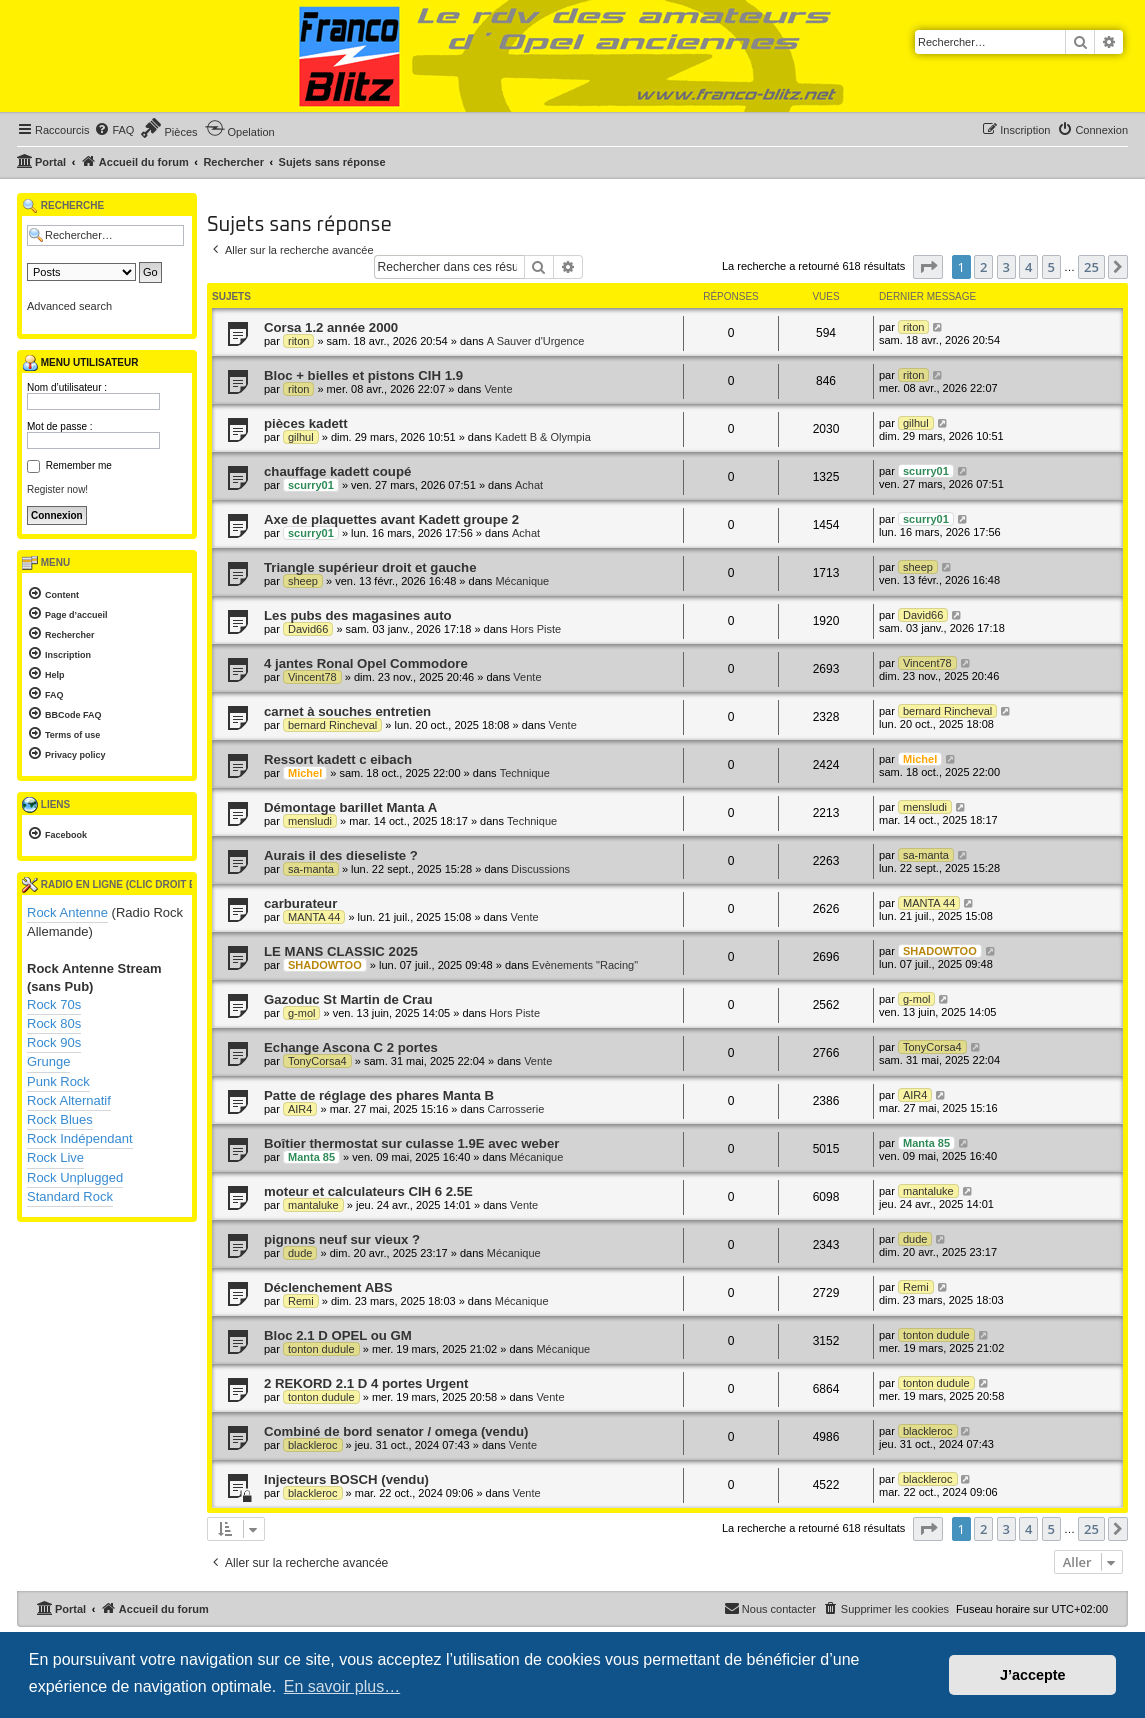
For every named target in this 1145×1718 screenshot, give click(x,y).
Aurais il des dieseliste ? (341, 855)
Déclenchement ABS (328, 1287)
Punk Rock (58, 1081)
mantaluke (313, 1205)
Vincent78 (312, 677)
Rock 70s (54, 1004)
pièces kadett (306, 423)
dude (300, 1253)
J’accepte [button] (1033, 1675)
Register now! (57, 489)
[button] (928, 267)
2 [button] (983, 267)
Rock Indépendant (80, 1138)
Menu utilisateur (80, 363)
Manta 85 (311, 1157)
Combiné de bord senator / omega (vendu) (396, 1431)
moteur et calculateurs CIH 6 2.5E (368, 1191)
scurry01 (311, 485)
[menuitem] (114, 130)
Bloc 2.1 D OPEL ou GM (338, 1335)
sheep (303, 581)
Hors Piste (535, 629)
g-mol (302, 1013)
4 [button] (1028, 267)
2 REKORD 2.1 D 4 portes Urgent (366, 1383)
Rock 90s (54, 1042)
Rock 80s (54, 1023)
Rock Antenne (67, 912)
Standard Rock (70, 1196)
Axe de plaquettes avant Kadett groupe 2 (391, 519)
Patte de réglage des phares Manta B (379, 1095)
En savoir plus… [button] (342, 1686)
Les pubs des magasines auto (358, 615)
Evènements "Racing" (585, 965)
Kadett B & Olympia (543, 437)
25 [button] (1091, 267)
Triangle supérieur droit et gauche (370, 567)
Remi (301, 1301)
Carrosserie (515, 1109)
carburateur (300, 903)
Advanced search (69, 306)
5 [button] (1051, 267)
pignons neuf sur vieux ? (342, 1239)
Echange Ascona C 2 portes (351, 1047)
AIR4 (300, 1109)
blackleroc (313, 1445)
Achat (529, 485)
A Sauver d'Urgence (536, 341)
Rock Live (55, 1157)
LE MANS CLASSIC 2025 (341, 951)
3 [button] (1006, 267)
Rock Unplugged (75, 1177)
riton (298, 341)
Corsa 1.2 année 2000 (331, 327)
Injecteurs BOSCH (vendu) (346, 1479)
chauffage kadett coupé (337, 471)
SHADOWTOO (325, 965)
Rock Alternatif (69, 1100)
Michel (305, 773)
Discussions (540, 869)
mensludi (310, 821)
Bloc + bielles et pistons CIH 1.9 (363, 375)
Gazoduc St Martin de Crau (348, 999)
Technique (525, 773)
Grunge (48, 1061)
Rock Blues (60, 1119)
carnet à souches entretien (347, 711)
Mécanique (522, 581)
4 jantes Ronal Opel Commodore (366, 663)
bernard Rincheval (332, 725)
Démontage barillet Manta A (350, 807)
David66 (308, 629)
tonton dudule (321, 1349)
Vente (498, 389)
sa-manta (311, 869)
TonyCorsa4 (317, 1061)
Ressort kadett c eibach (338, 759)
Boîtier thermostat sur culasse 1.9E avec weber (411, 1143)
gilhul (301, 437)
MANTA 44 (314, 917)
